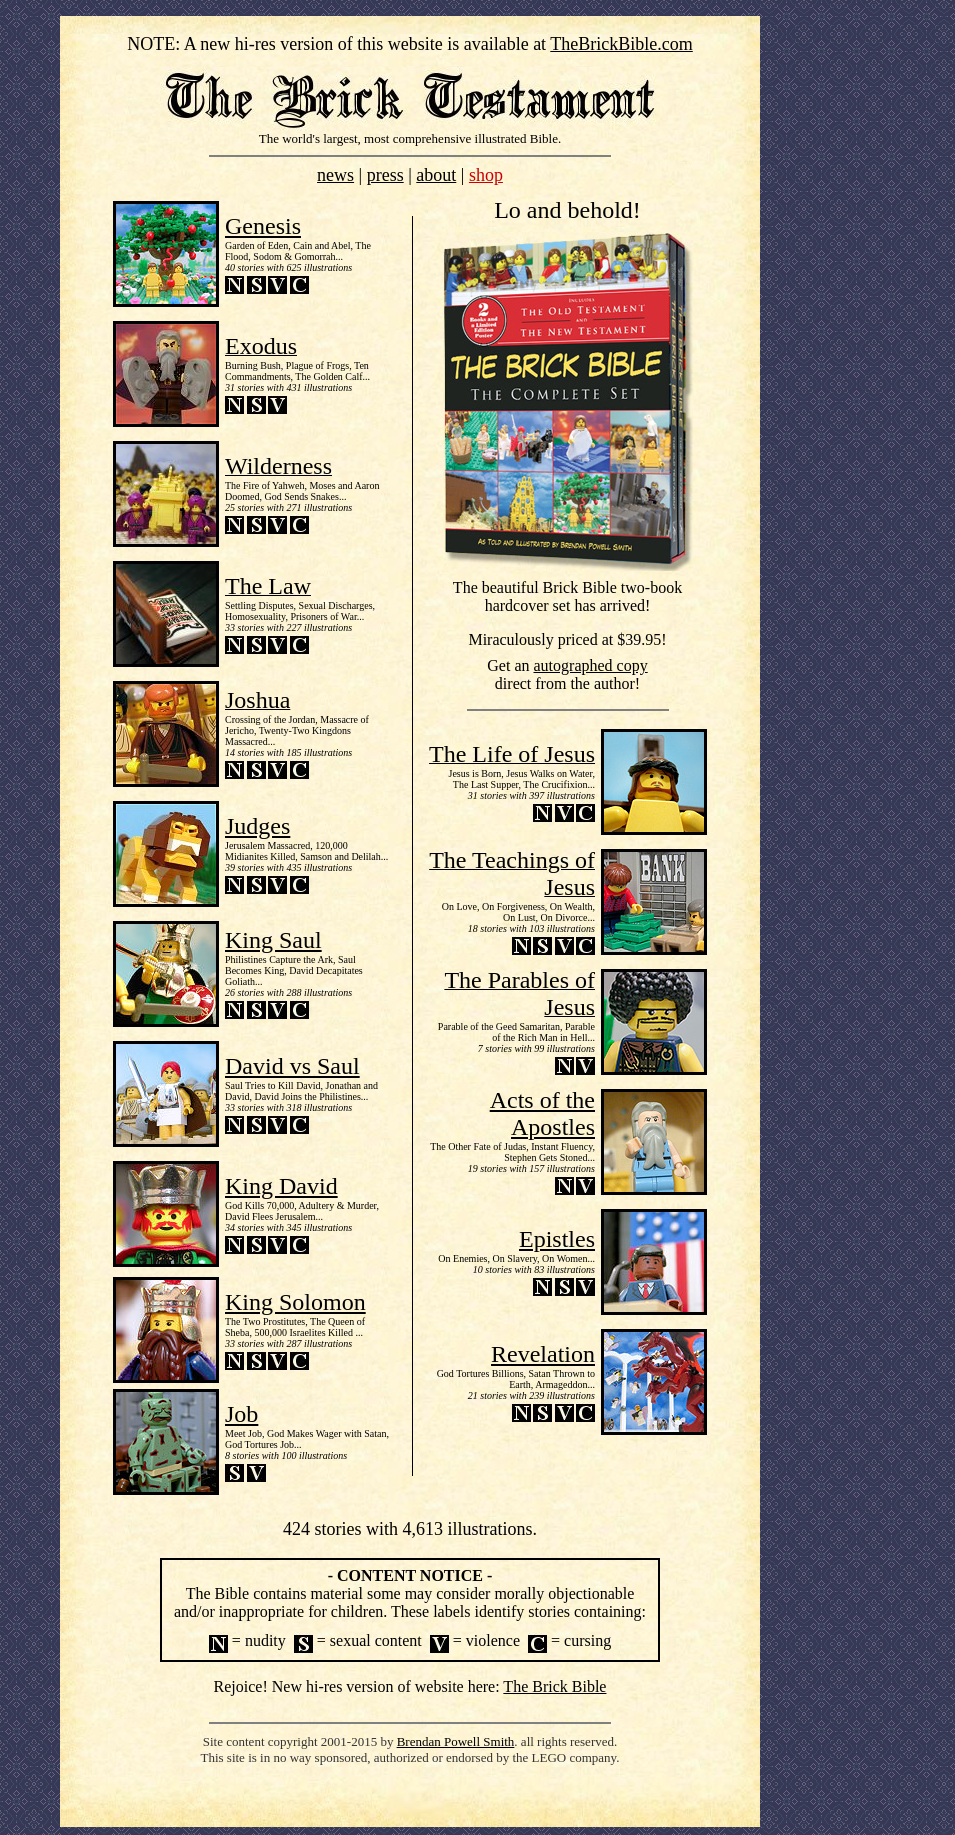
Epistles (557, 1239)
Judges (257, 826)
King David (281, 1186)
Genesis (263, 226)
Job (241, 1414)
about (436, 175)
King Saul (273, 940)
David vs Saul (292, 1066)
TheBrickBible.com (621, 44)
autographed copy (591, 665)
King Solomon (295, 1302)
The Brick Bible (554, 1686)
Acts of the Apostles (542, 1113)
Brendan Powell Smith (456, 1741)
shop (486, 175)
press (385, 175)
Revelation (543, 1354)
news (335, 175)
